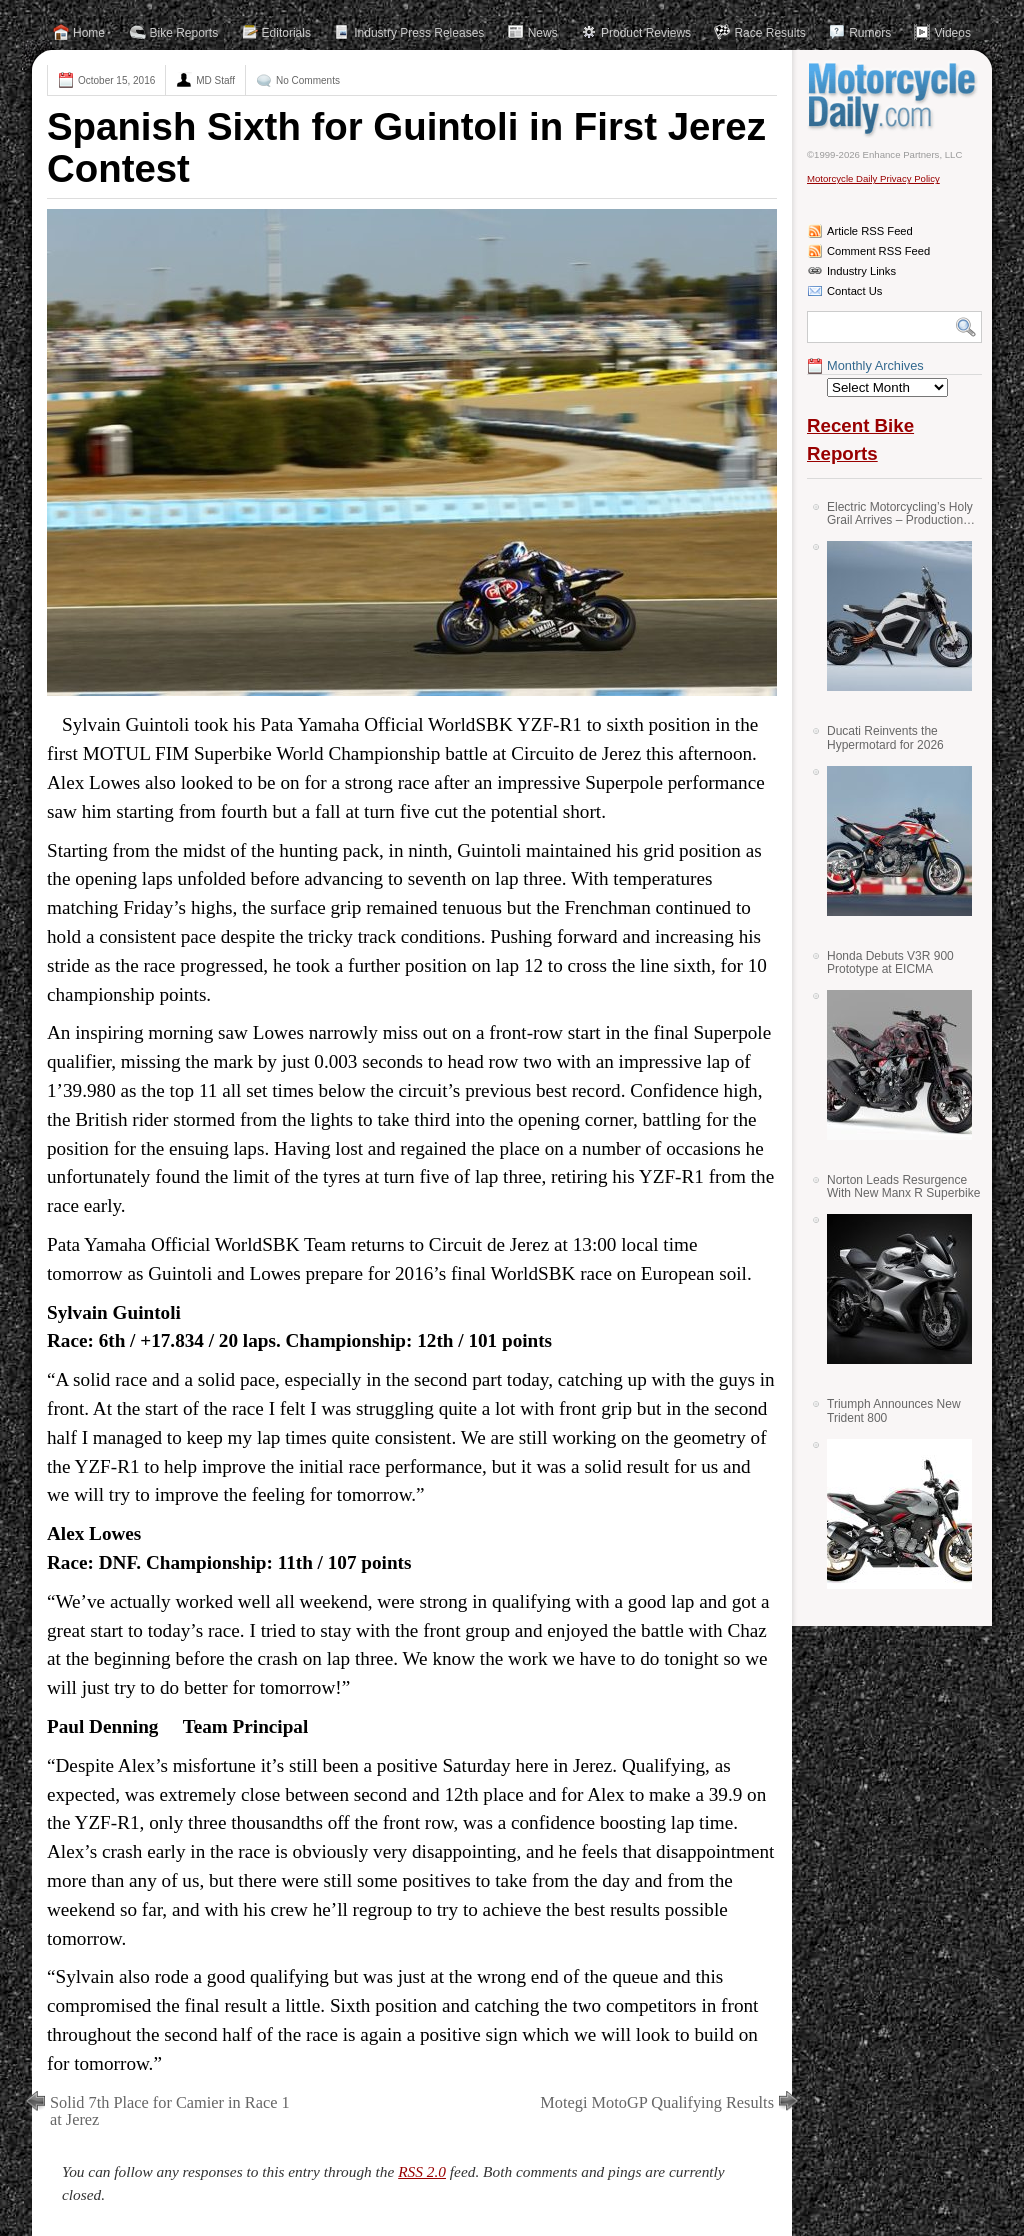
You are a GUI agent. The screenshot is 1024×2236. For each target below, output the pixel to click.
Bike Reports (184, 33)
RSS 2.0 (422, 2171)
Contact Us (854, 291)
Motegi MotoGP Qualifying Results (657, 2102)
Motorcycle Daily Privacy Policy (873, 178)
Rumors (870, 33)
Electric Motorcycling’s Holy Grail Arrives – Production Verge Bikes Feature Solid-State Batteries (900, 513)
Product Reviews (646, 33)
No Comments (308, 80)
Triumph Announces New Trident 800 (894, 1410)
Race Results (769, 33)
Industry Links (861, 271)
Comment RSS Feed (878, 251)
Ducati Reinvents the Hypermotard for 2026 (885, 737)
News (543, 33)
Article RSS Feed (870, 231)
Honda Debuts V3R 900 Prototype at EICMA (890, 962)
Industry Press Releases (419, 33)
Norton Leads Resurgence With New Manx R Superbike (903, 1186)
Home (89, 33)
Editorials (286, 33)
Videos (952, 33)
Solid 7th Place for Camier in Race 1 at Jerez (170, 2111)
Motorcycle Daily (894, 99)
